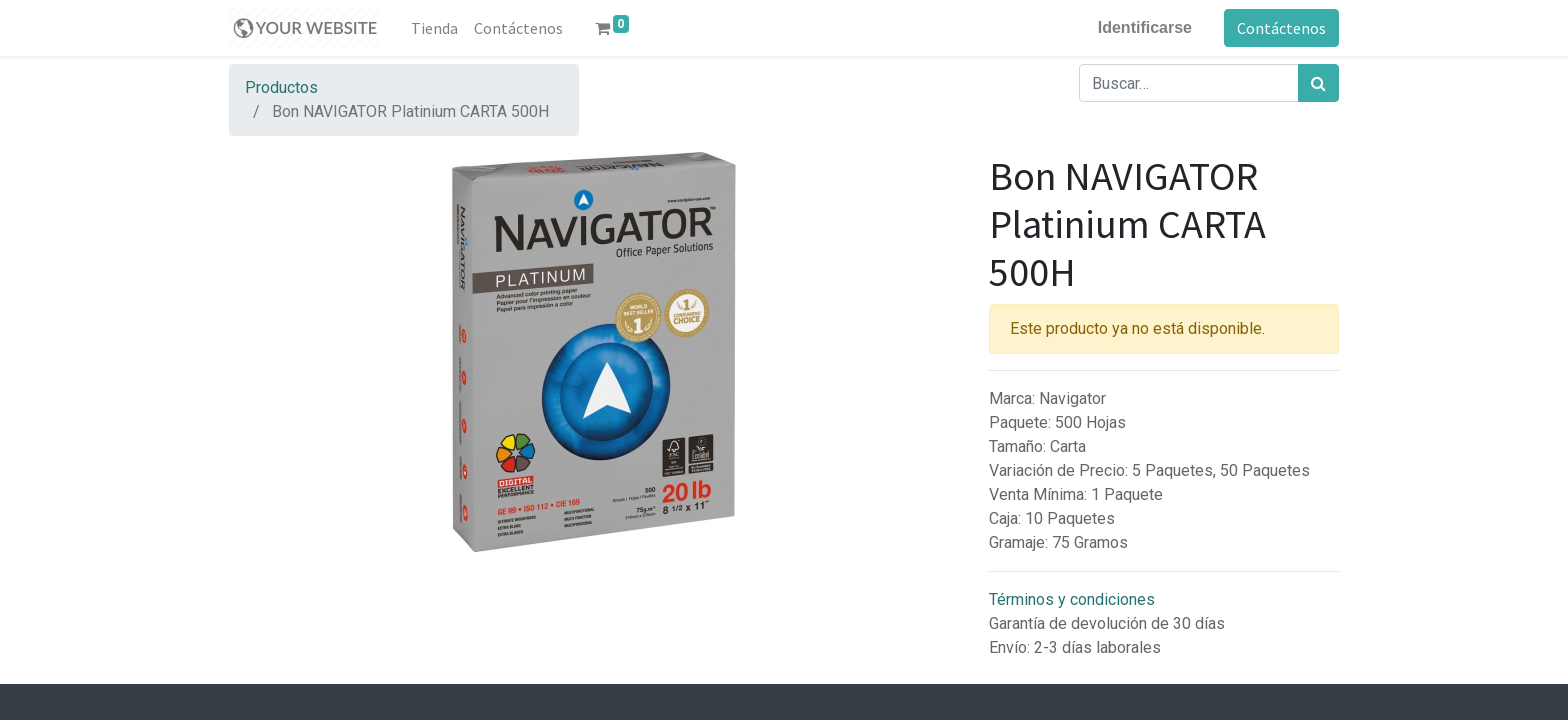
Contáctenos (1281, 28)
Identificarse (1145, 27)
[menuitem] (434, 28)
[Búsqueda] (1318, 83)
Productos (281, 87)
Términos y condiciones (1072, 599)
